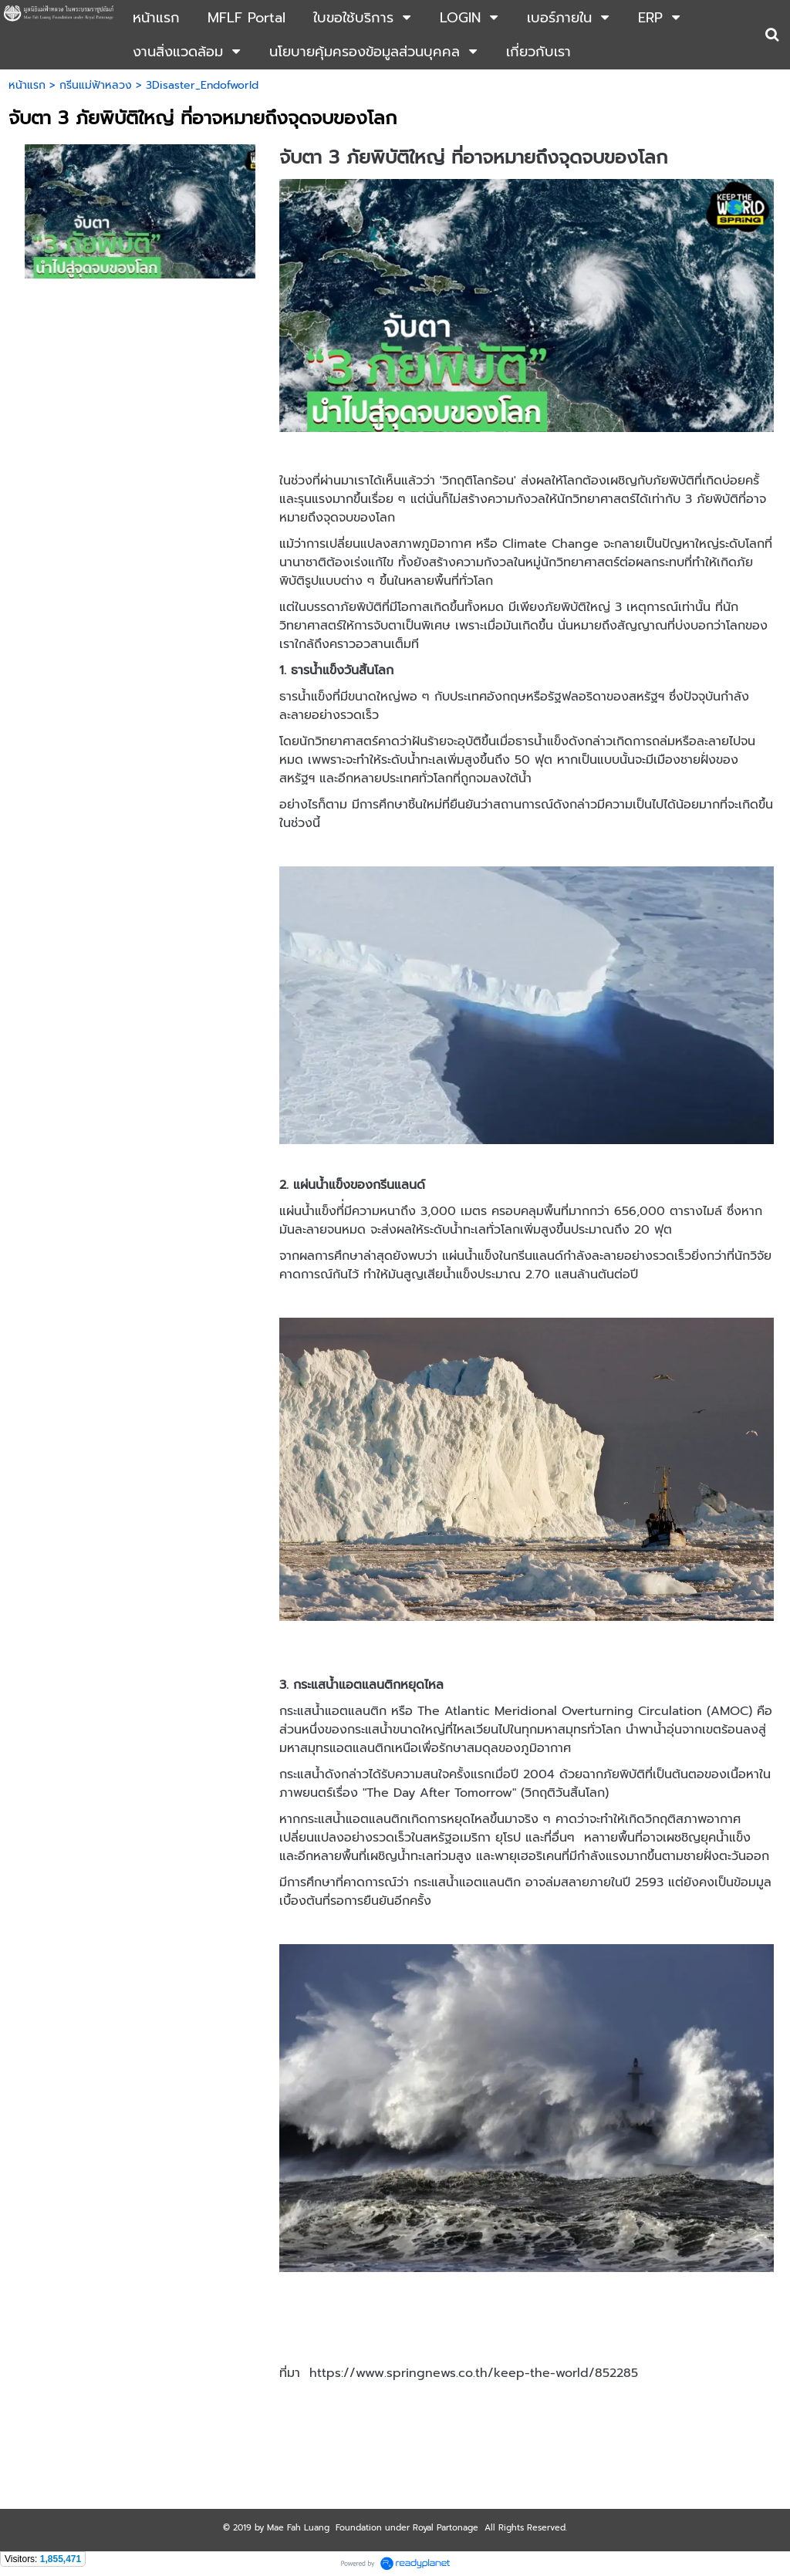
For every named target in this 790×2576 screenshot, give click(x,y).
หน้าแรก (27, 85)
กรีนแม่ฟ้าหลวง (95, 85)
